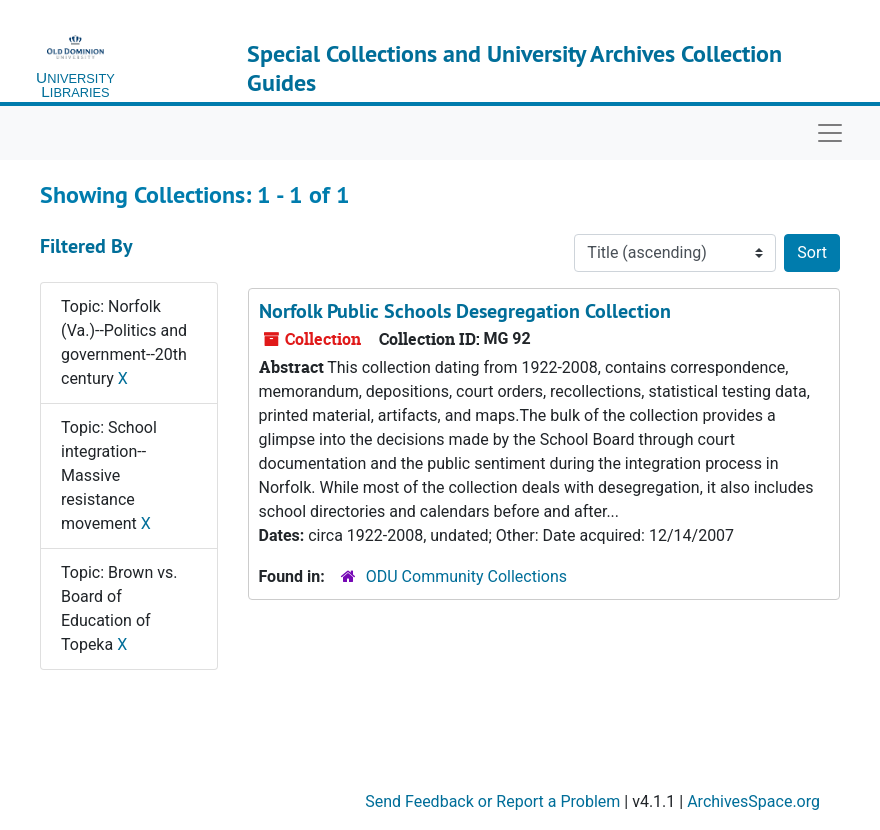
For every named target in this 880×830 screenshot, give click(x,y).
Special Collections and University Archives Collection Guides (514, 68)
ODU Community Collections (466, 576)
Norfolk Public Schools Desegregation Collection (465, 311)
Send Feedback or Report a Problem (492, 801)
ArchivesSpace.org (753, 801)
